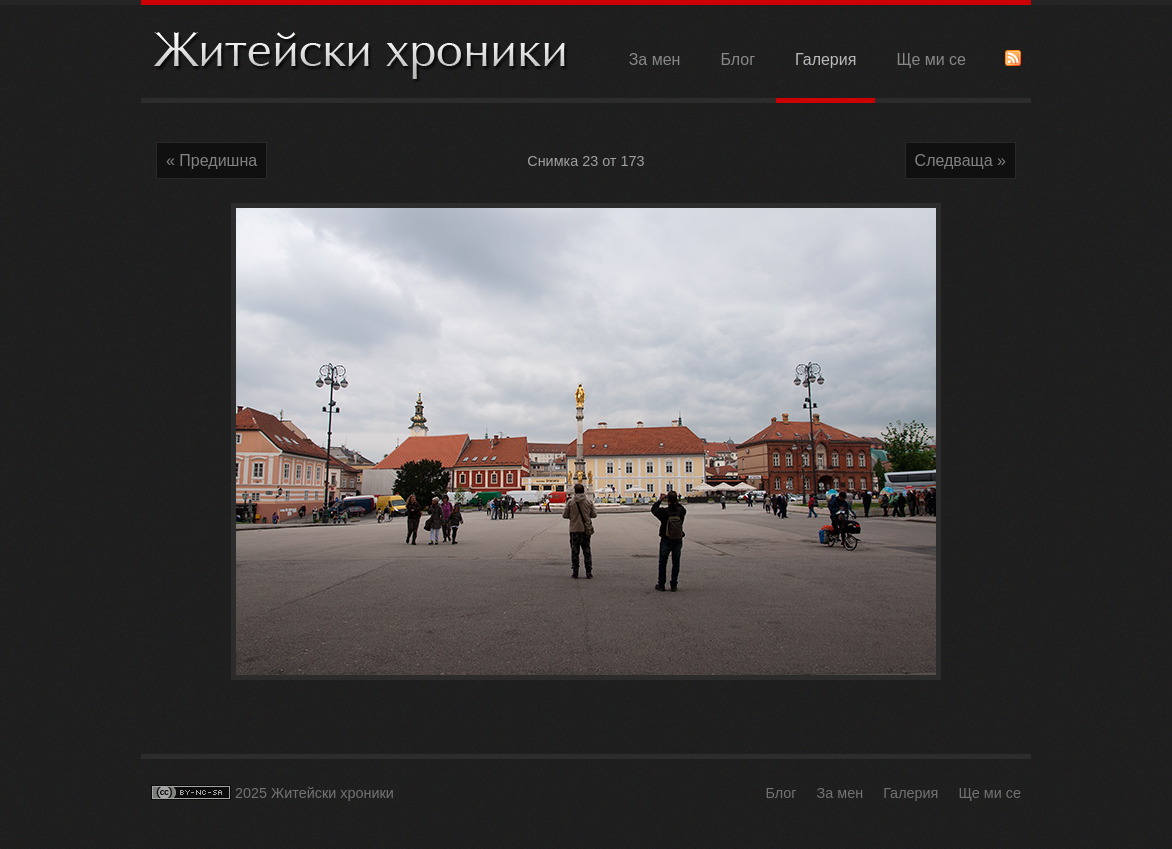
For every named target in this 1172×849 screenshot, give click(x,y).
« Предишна (211, 160)
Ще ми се (931, 59)
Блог (737, 59)
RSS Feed (1013, 58)
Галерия (825, 59)
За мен (655, 59)
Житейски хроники (361, 53)
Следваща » (960, 160)
